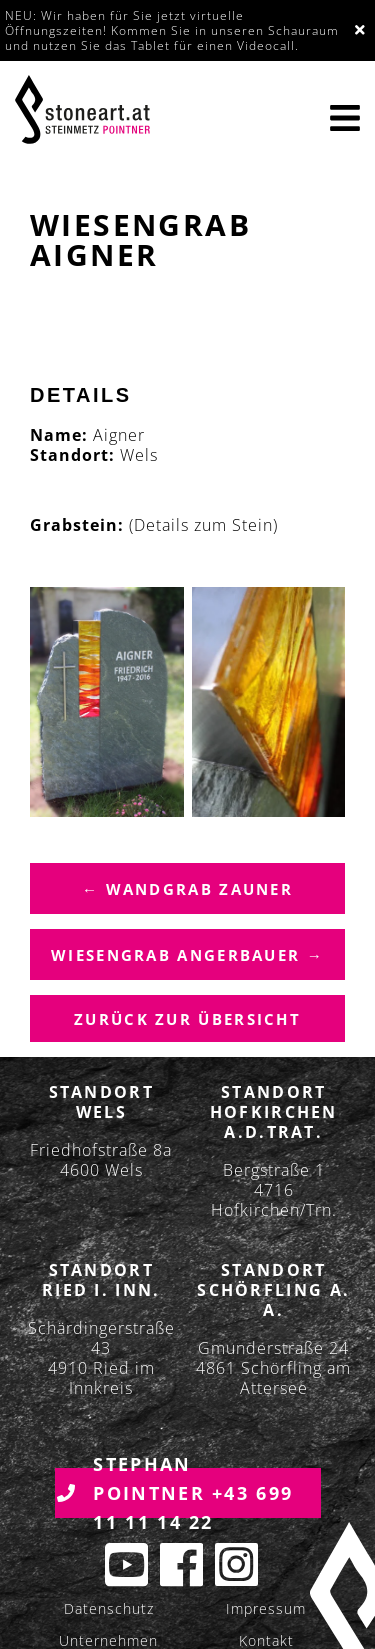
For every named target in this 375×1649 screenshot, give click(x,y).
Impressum (266, 1608)
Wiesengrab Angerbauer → (187, 955)
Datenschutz (109, 1608)
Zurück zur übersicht (187, 1019)
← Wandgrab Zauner (187, 889)
